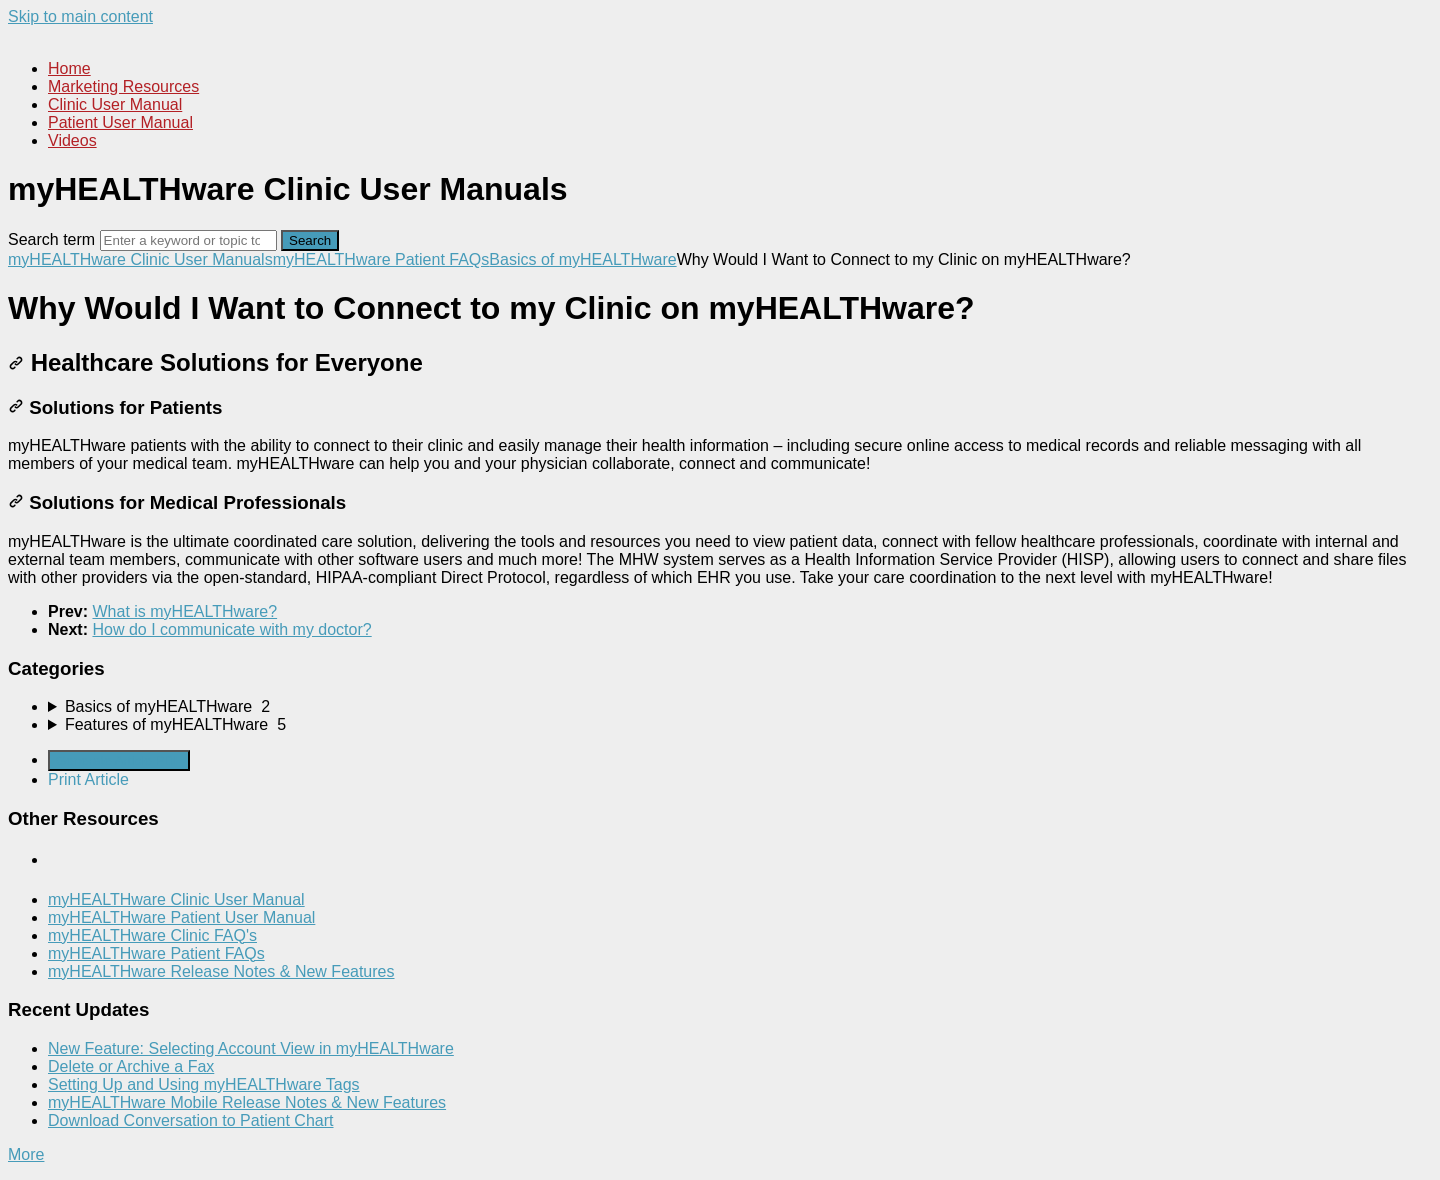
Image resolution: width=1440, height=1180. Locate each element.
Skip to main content (80, 16)
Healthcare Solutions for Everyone (215, 362)
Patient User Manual (120, 122)
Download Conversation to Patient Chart (191, 1120)
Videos (72, 140)
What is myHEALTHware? (184, 611)
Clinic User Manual (115, 104)
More (26, 1154)
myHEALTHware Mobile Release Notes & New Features (247, 1102)
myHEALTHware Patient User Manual (181, 917)
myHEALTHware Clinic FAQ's (152, 935)
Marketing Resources (123, 86)
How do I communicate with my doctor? (231, 629)
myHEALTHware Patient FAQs (381, 259)
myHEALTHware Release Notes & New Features (221, 971)
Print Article (88, 779)
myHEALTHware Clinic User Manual (176, 899)
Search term (51, 239)
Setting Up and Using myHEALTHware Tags (204, 1084)
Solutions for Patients (115, 407)
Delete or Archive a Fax (131, 1066)
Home (69, 68)
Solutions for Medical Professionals (177, 502)
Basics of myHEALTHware (582, 259)
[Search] (188, 240)
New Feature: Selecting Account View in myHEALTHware (251, 1048)
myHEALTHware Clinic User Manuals (140, 259)
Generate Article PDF (119, 760)
